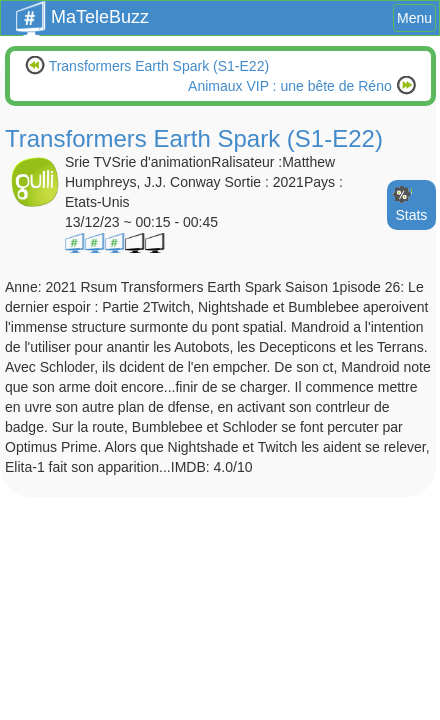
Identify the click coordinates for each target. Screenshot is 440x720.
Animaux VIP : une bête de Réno (292, 86)
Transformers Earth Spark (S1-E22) (157, 66)
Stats (411, 215)
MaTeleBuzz (82, 11)
